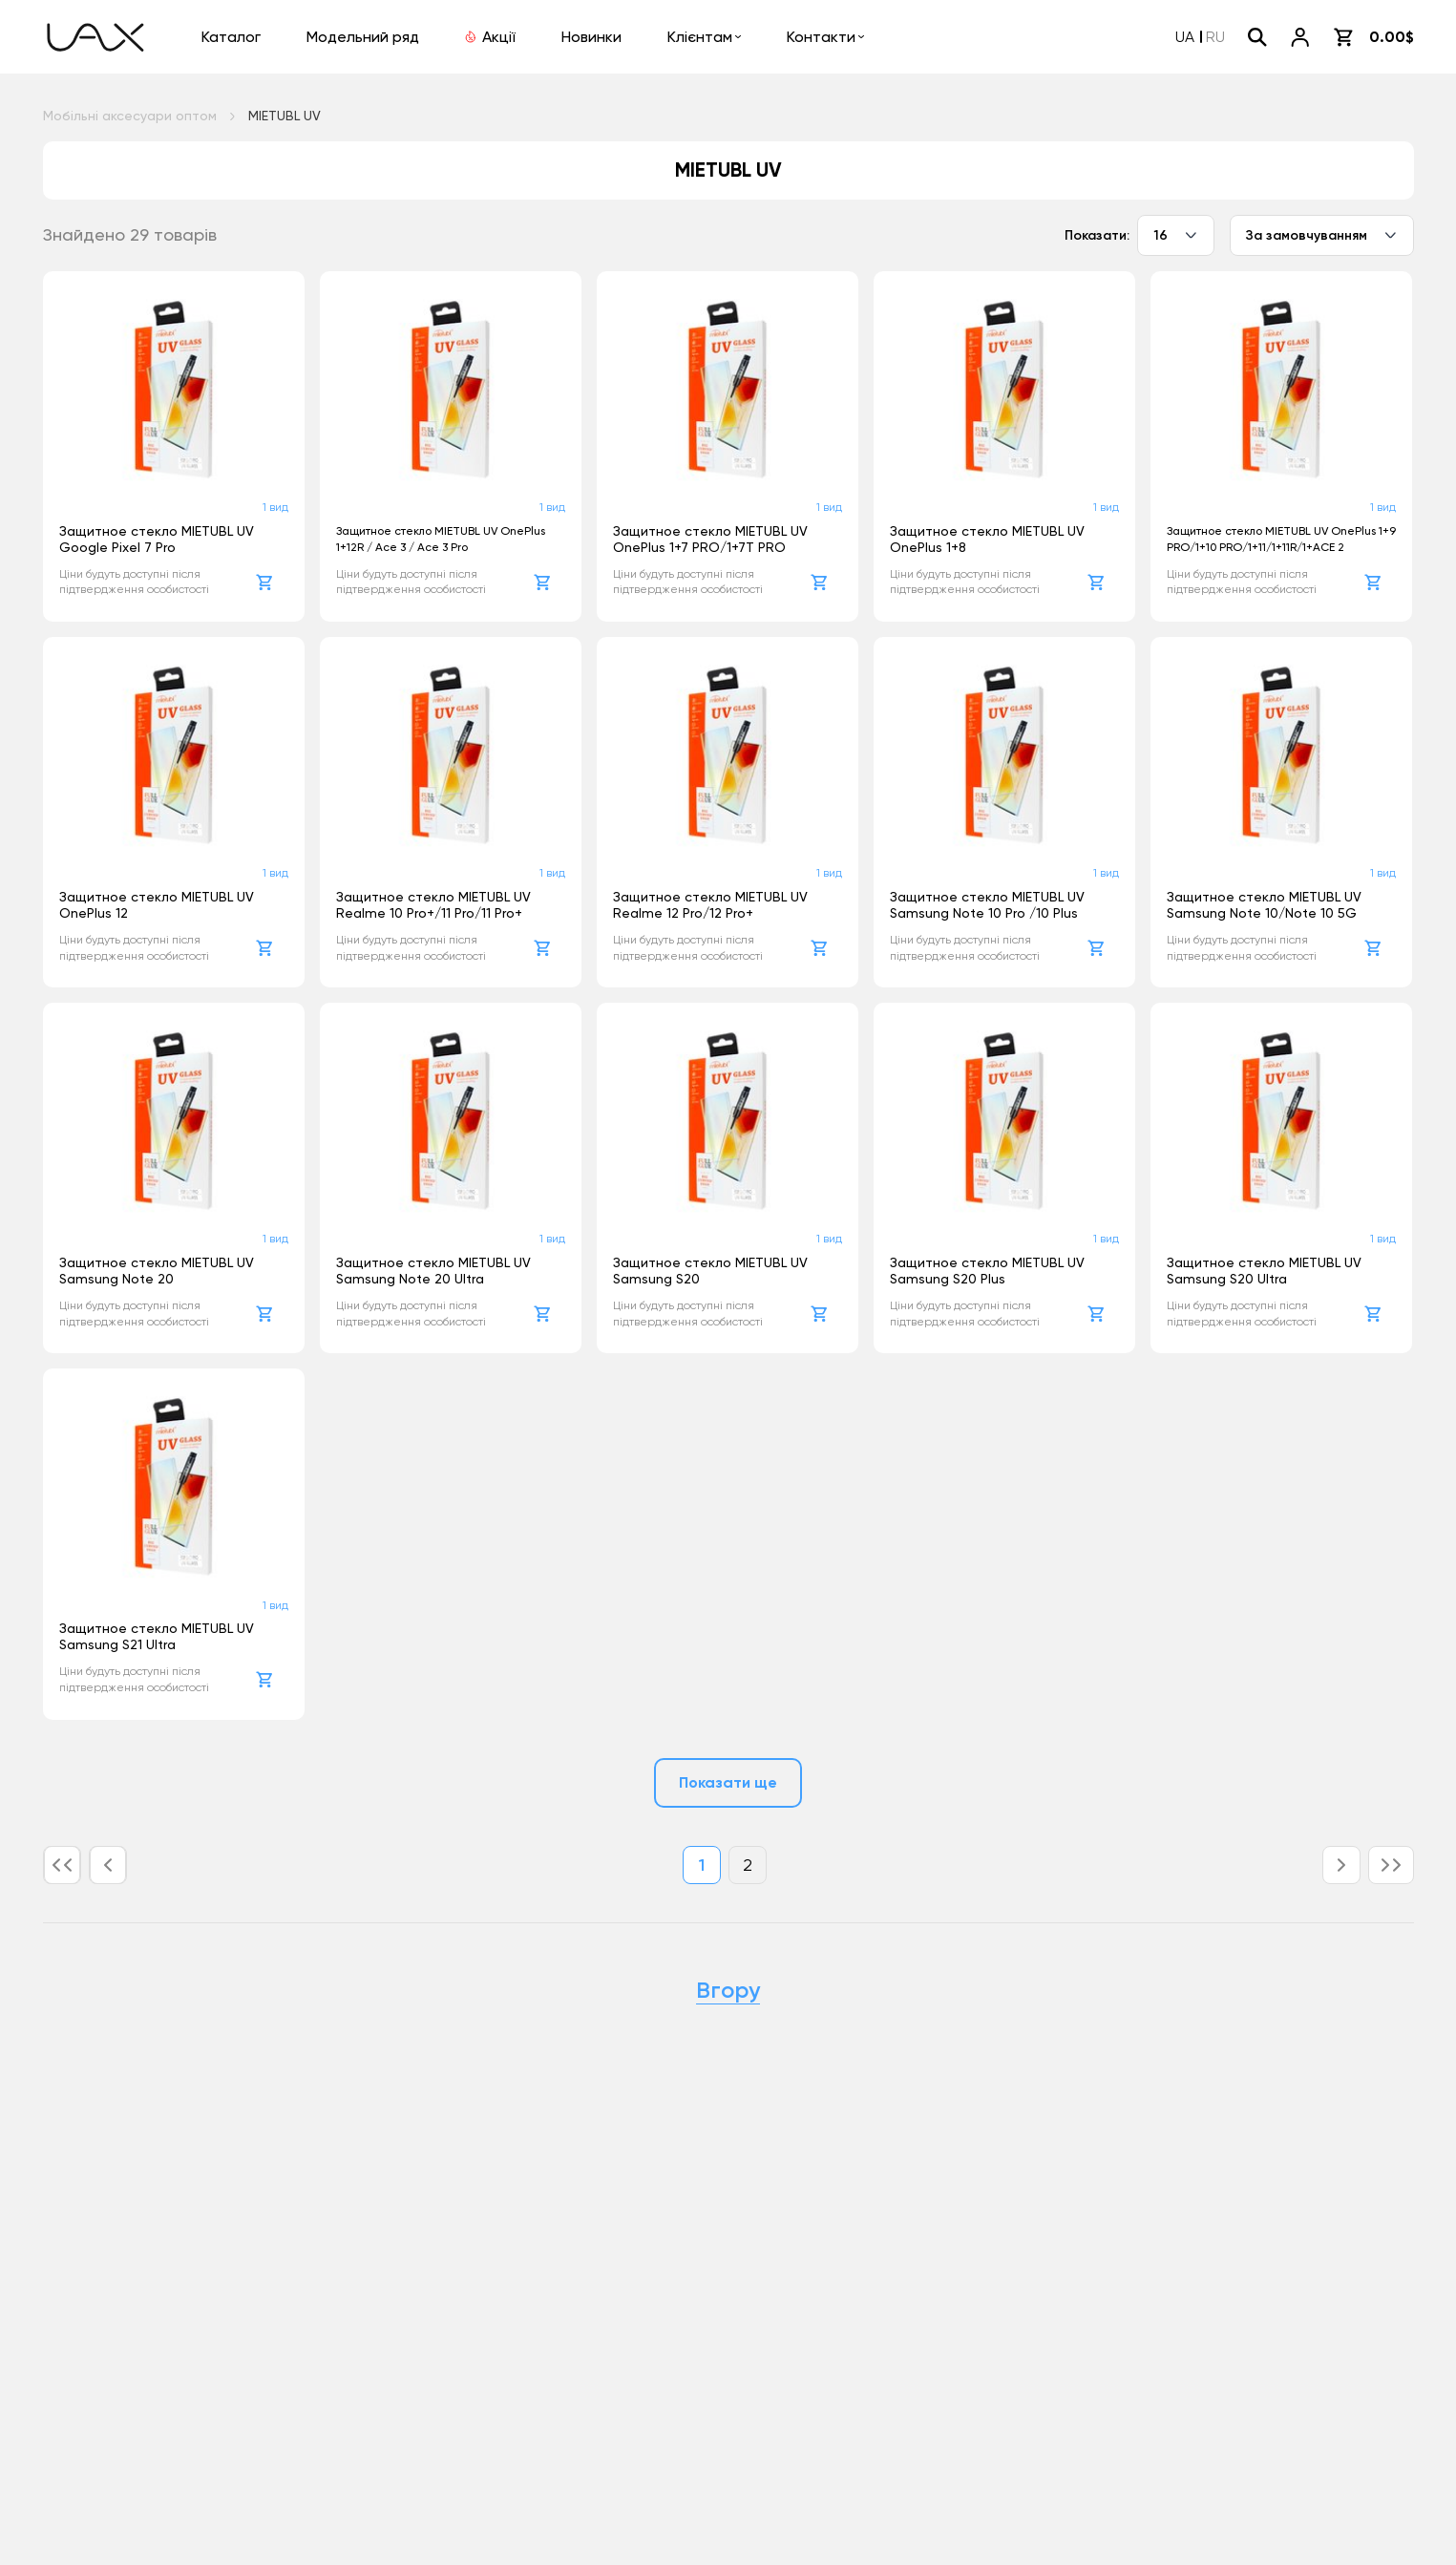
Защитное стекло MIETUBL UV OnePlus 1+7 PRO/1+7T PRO (710, 539)
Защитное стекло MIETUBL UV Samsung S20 (710, 1270)
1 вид (275, 507)
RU (1215, 37)
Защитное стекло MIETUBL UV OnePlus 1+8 (987, 539)
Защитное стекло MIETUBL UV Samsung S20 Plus (987, 1270)
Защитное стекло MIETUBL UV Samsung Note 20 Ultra (433, 1270)
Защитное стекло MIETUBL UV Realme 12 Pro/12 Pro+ (710, 905)
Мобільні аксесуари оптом (130, 115)
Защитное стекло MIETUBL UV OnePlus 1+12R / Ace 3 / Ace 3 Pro (440, 539)
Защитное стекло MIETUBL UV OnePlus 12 (156, 905)
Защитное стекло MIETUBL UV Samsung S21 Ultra (156, 1636)
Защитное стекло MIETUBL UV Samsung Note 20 (156, 1270)
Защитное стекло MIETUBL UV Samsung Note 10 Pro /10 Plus (987, 905)
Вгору (728, 1989)
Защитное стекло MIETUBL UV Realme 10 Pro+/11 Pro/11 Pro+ (433, 905)
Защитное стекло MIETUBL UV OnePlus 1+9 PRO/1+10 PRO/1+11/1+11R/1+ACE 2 (1281, 539)
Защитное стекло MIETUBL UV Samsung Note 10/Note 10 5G (1264, 905)
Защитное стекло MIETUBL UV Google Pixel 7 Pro (156, 539)
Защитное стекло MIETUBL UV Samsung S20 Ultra (1264, 1270)
